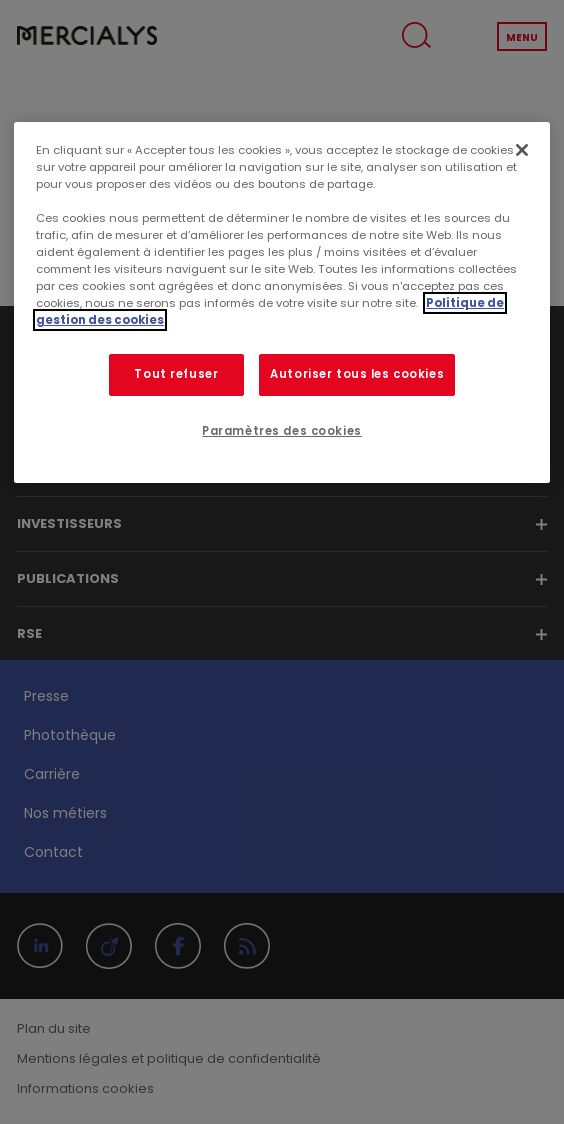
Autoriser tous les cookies (357, 374)
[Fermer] (522, 150)
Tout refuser (176, 374)
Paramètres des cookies (282, 431)
